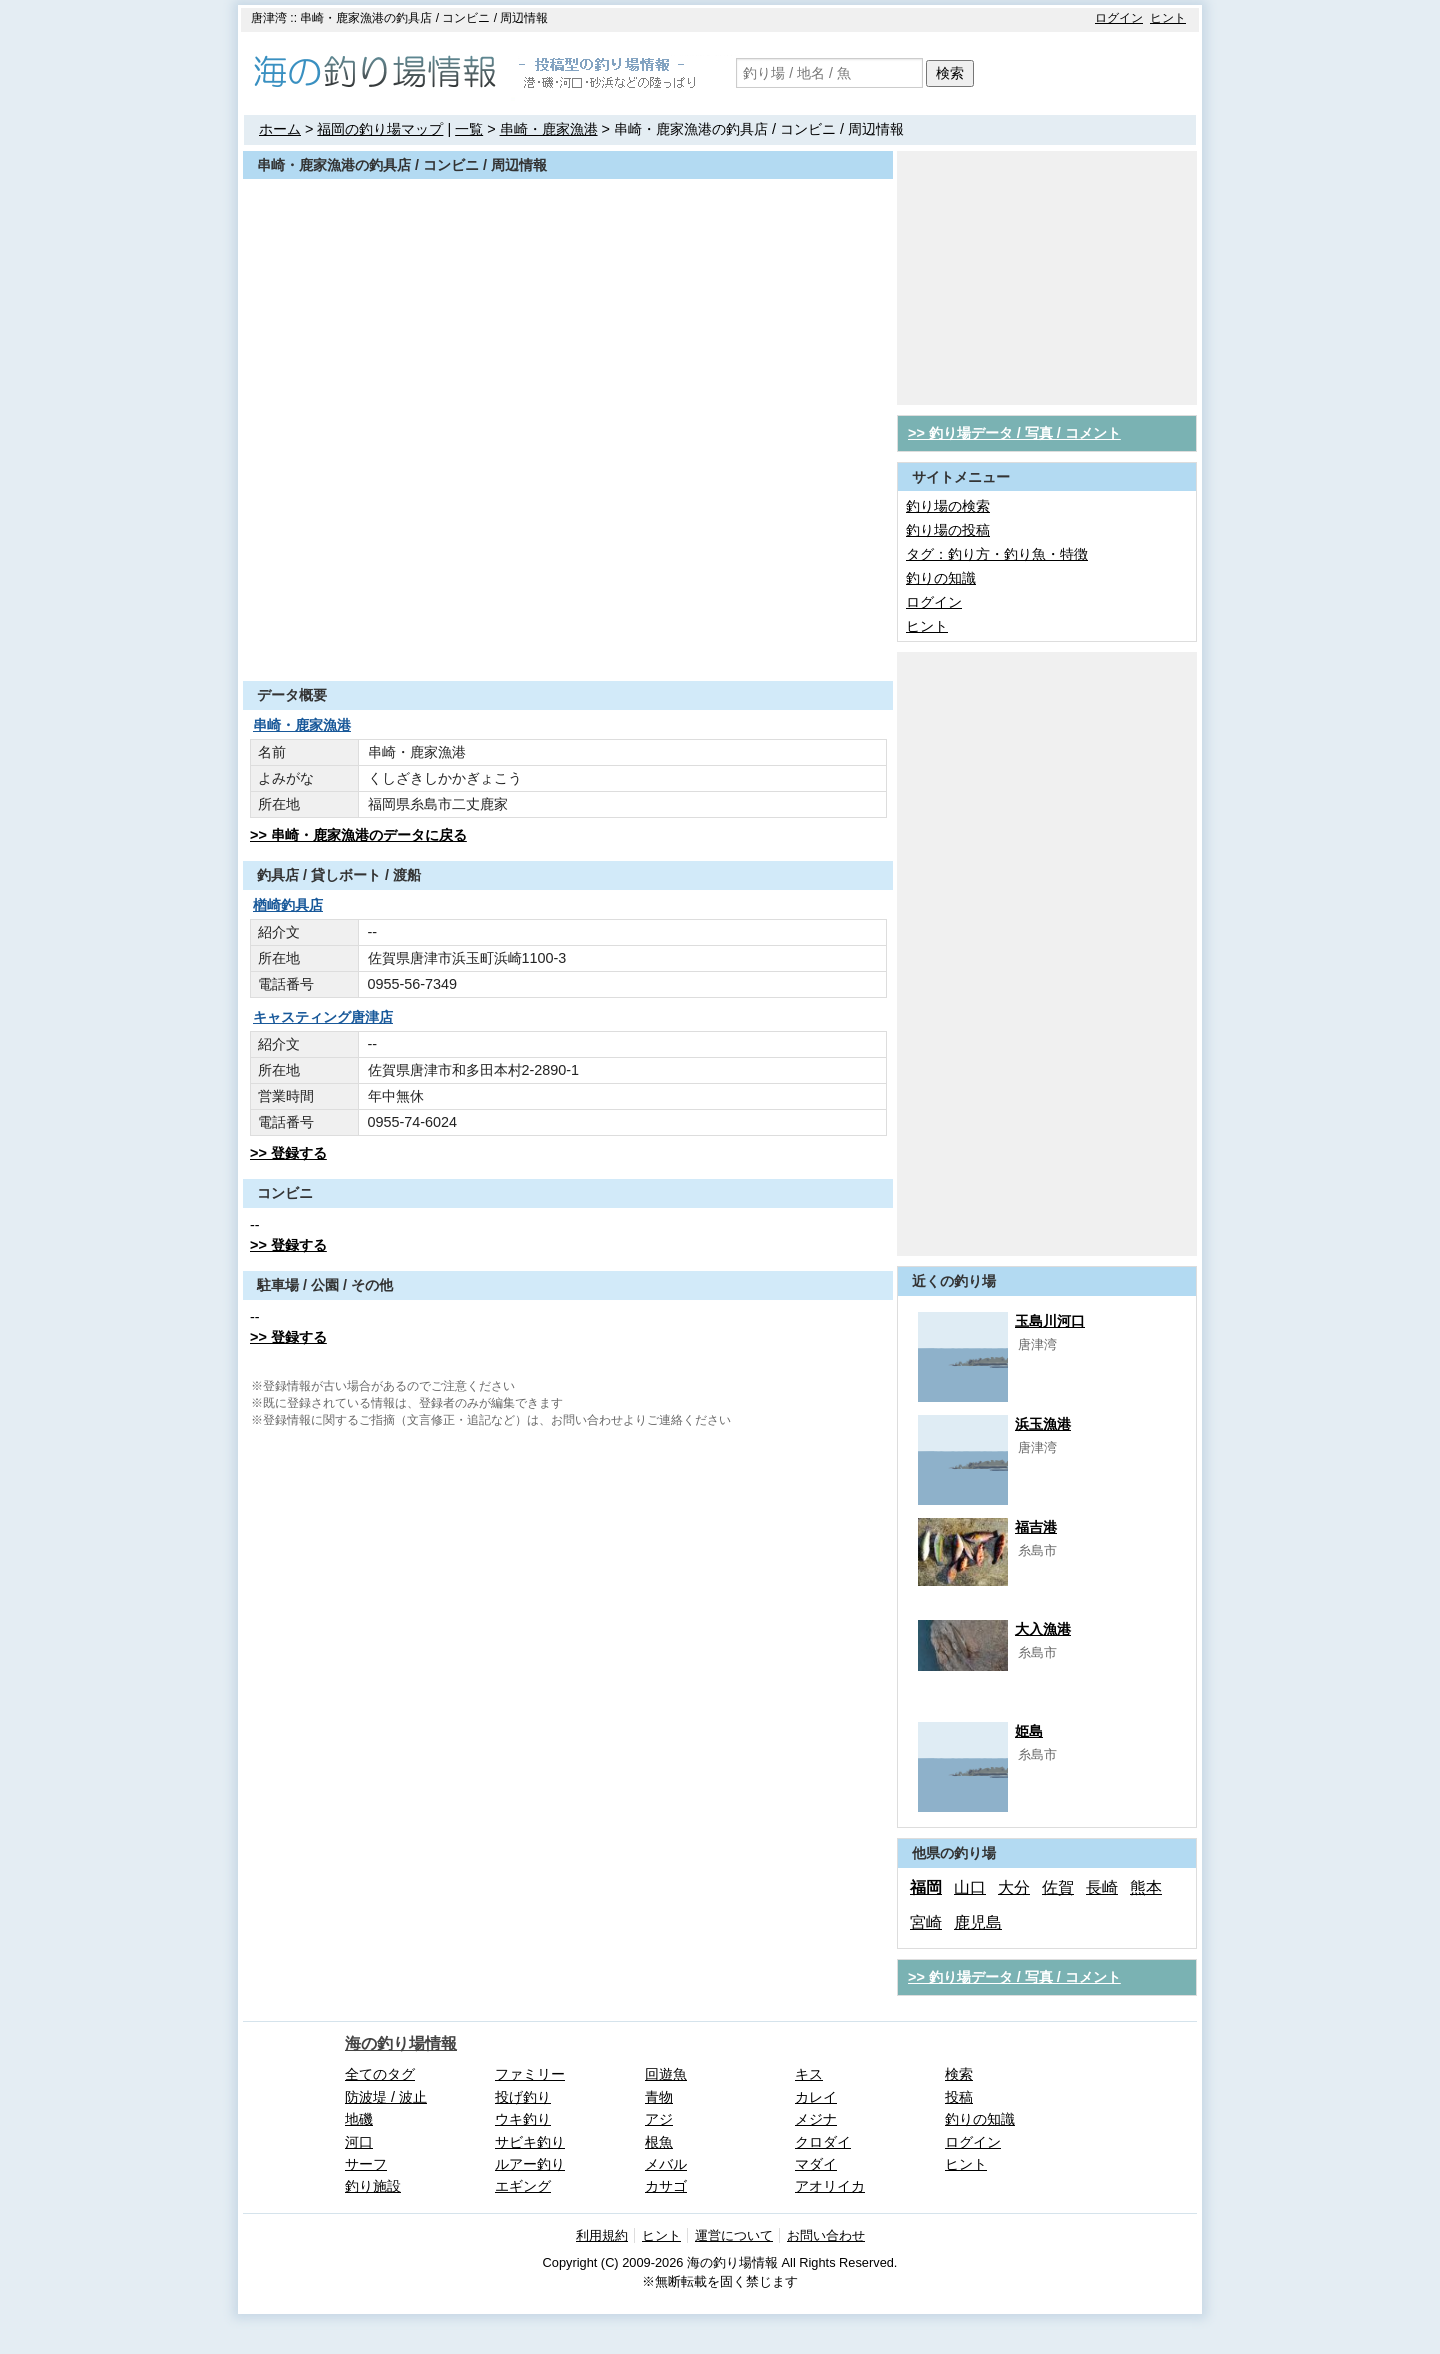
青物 (659, 2097)
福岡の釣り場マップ (380, 129)
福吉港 (1036, 1527)
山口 (970, 1887)
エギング (523, 2186)
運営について (734, 2235)
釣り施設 (373, 2186)
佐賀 (1058, 1887)
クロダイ (823, 2142)
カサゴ (666, 2186)
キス (809, 2074)
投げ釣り (523, 2097)
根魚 (659, 2142)
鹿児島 (978, 1922)
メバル (666, 2164)
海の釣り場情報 (401, 2043)
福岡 (926, 1887)
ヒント (1168, 18)
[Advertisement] (568, 632)
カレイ (816, 2097)
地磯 (359, 2119)
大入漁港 (1043, 1629)
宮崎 (926, 1922)
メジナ (816, 2119)
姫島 (1029, 1731)
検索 (950, 73)
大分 (1014, 1887)
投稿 (959, 2097)
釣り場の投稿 (948, 530)
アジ (659, 2119)
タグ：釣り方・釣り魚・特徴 (997, 554)
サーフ (366, 2164)
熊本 (1146, 1887)
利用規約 (602, 2235)
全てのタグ (380, 2074)
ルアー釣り (530, 2164)
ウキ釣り (523, 2119)
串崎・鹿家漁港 (549, 129)
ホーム (280, 129)
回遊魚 (666, 2074)
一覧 (469, 129)
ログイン (1119, 18)
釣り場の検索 (948, 506)
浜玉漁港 (1043, 1424)
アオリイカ (830, 2186)
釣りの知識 (941, 578)
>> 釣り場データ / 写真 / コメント (1014, 433)
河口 (359, 2142)
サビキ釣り (530, 2142)
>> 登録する (288, 1153)
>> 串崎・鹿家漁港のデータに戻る (358, 835)
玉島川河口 (1050, 1321)
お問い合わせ (826, 2235)
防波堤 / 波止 (386, 2097)
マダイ (816, 2164)
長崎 (1102, 1887)
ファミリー (530, 2074)
